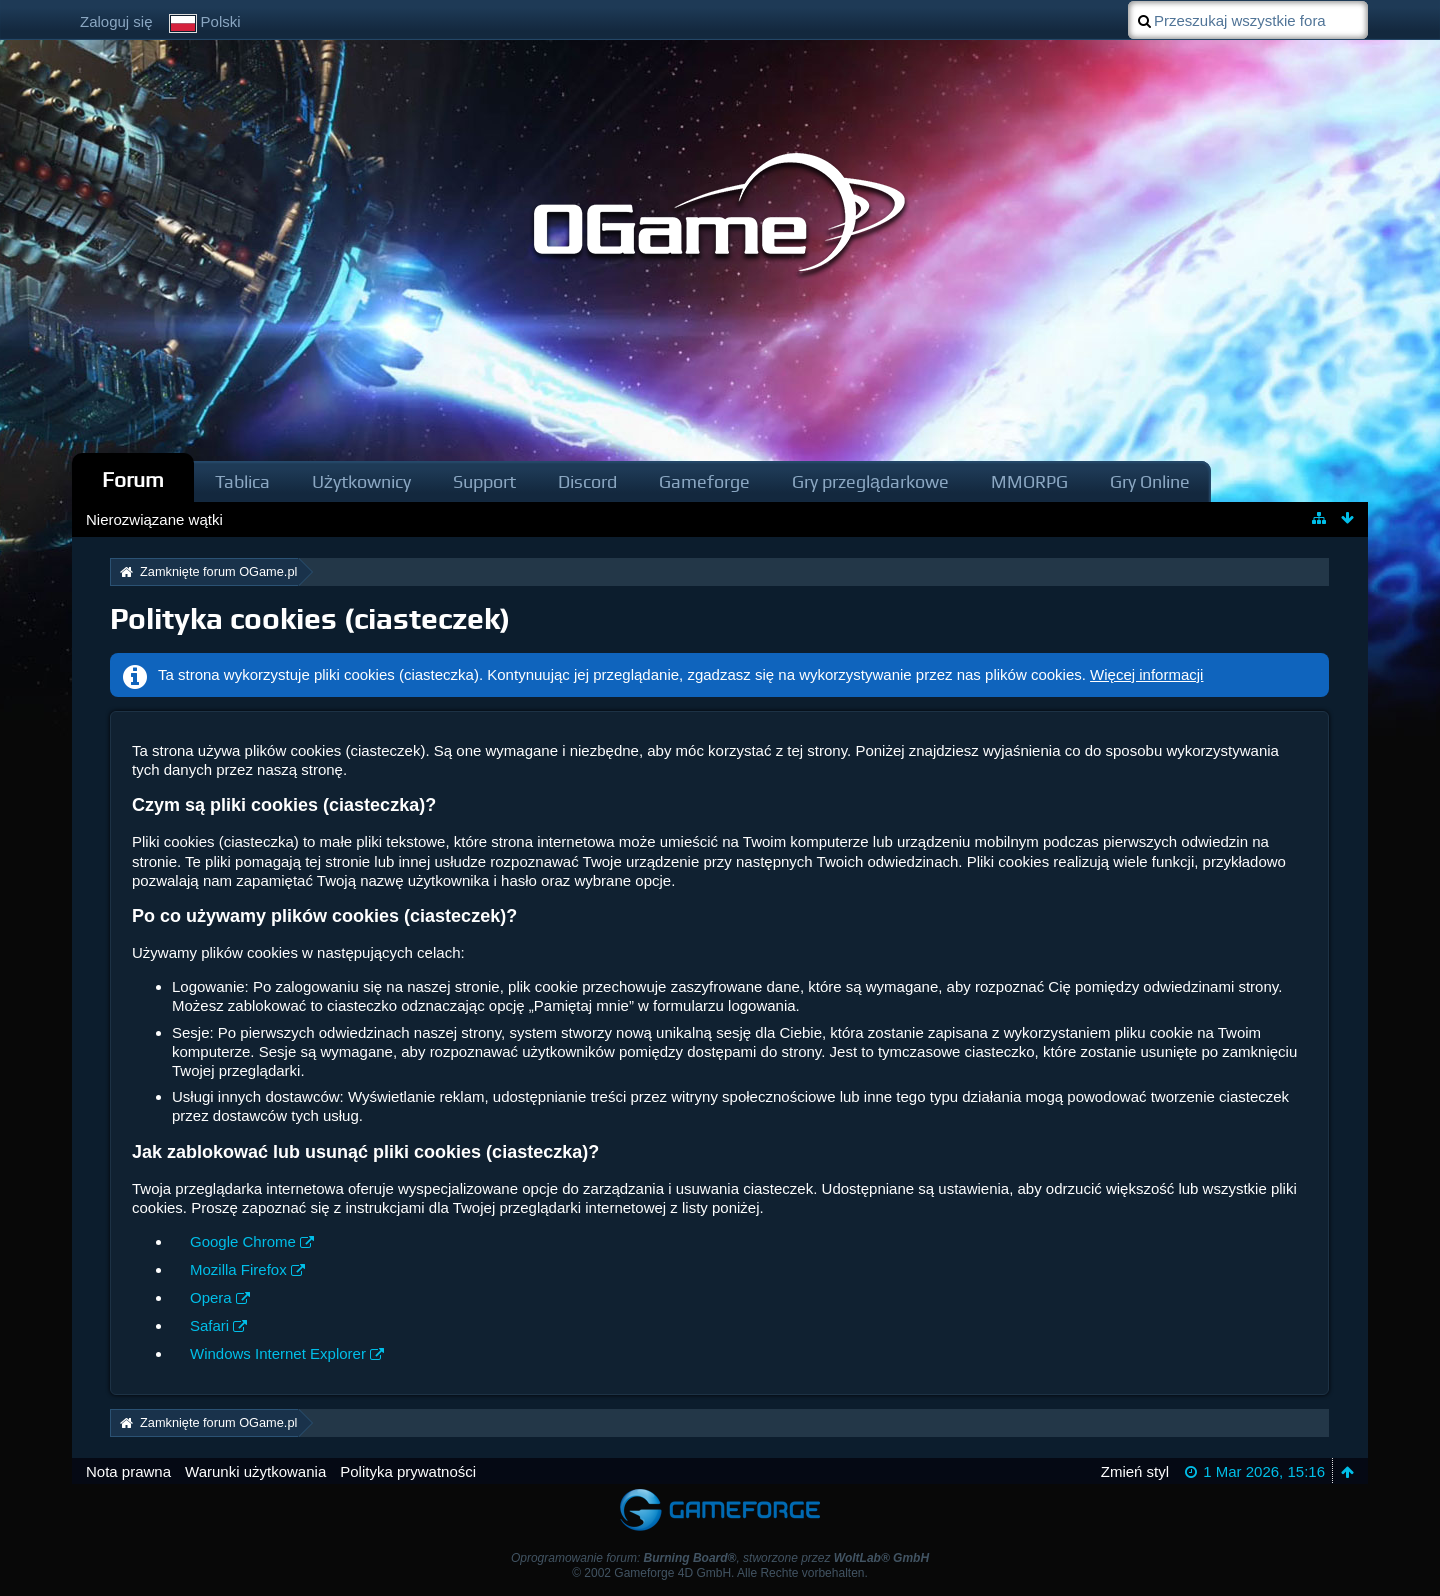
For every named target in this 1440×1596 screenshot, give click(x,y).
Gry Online (1150, 481)
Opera (211, 1297)
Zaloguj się (116, 21)
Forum (133, 479)
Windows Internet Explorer (278, 1353)
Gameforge (704, 481)
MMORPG (1029, 481)
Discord (587, 481)
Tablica (242, 481)
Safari (209, 1325)
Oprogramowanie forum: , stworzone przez (720, 1558)
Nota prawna (128, 1471)
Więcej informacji (1146, 674)
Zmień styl (1135, 1471)
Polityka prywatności (408, 1471)
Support (484, 481)
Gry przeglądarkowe (870, 481)
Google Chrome (243, 1241)
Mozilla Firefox (238, 1269)
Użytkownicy (361, 481)
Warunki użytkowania (255, 1471)
